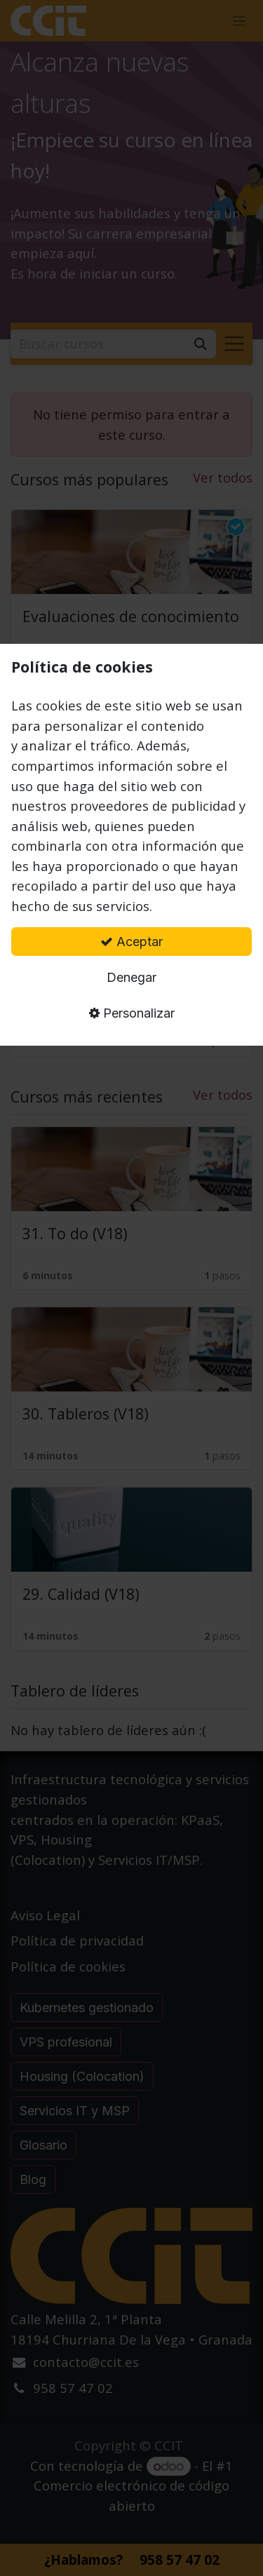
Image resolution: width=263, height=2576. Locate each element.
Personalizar (132, 1013)
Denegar (131, 977)
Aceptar (131, 941)
